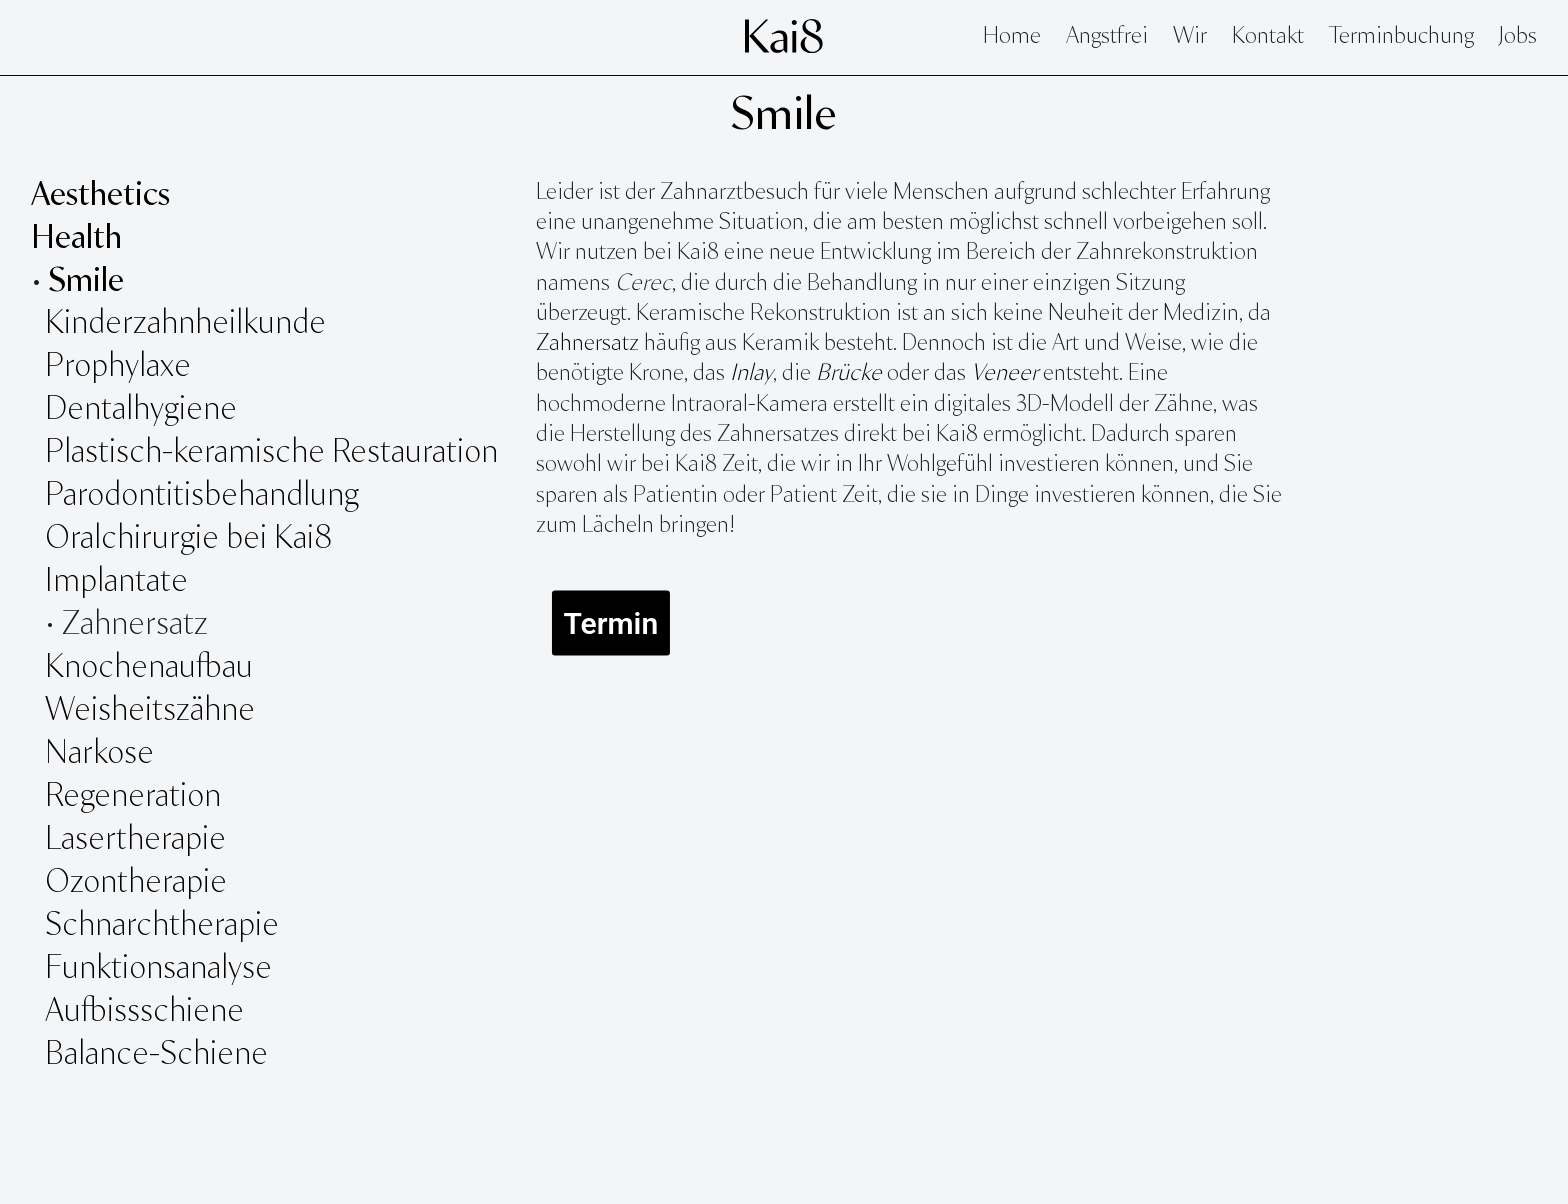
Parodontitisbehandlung (202, 496)
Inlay (751, 374)
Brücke (849, 374)
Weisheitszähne (153, 711)
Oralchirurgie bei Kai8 (188, 539)
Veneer (1004, 374)
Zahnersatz (587, 344)
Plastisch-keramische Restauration (271, 453)
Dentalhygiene (141, 410)
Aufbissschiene (144, 1012)
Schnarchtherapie (162, 926)
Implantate (116, 582)
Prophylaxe (118, 367)
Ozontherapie (136, 883)
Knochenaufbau (149, 668)
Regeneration (133, 797)
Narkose (99, 754)
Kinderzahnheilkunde (185, 324)
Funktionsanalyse (162, 969)
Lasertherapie (139, 840)
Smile (784, 116)
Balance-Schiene (156, 1055)
